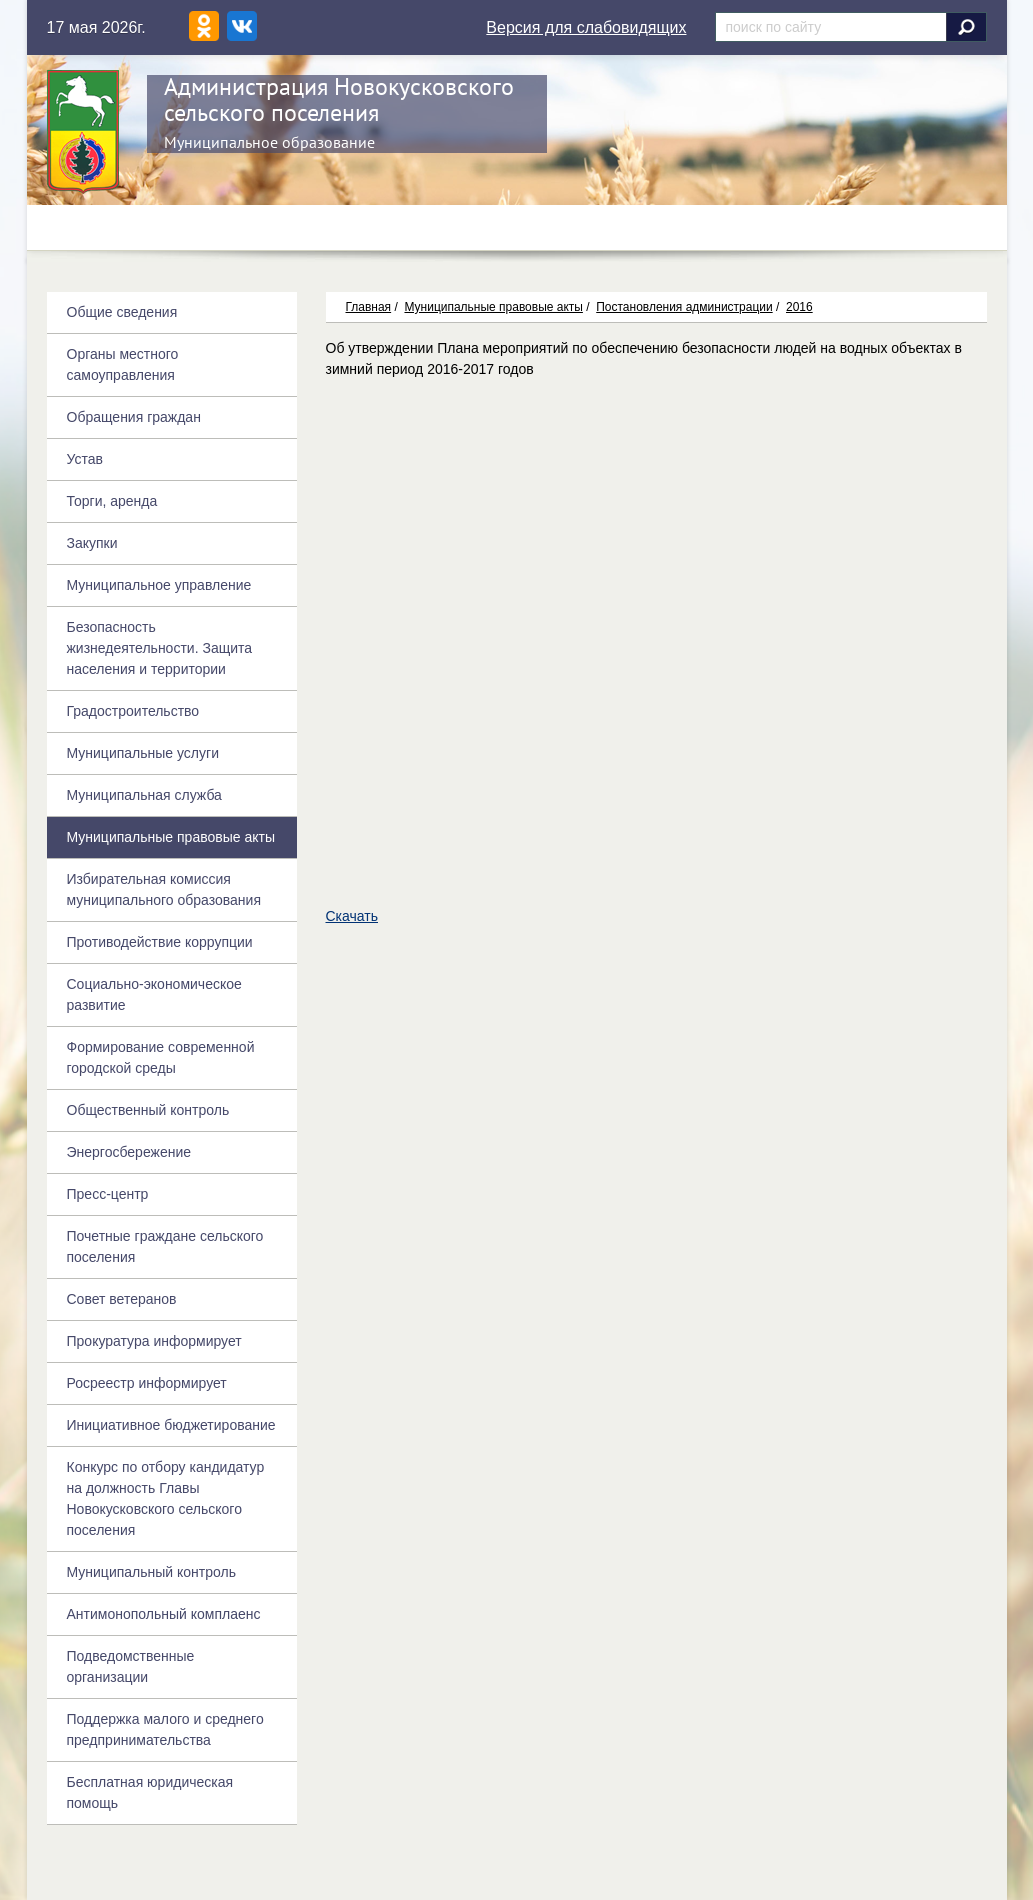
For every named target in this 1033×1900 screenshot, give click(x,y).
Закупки (92, 543)
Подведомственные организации (131, 1666)
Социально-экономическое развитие (154, 994)
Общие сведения (122, 312)
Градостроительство (133, 711)
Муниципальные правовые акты (493, 307)
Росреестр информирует (147, 1383)
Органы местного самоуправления (123, 364)
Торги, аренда (112, 501)
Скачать (352, 916)
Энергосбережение (129, 1152)
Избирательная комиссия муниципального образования (164, 889)
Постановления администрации (684, 307)
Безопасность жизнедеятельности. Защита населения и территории (160, 648)
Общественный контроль (148, 1110)
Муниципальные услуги (143, 753)
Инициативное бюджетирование (171, 1425)
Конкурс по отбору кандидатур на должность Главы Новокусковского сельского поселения (166, 1498)
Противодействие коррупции (160, 942)
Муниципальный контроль (151, 1572)
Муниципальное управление (159, 585)
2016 (799, 307)
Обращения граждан (134, 417)
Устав (85, 459)
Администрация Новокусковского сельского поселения (339, 99)
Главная (369, 307)
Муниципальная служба (144, 795)
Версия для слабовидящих (586, 27)
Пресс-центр (108, 1194)
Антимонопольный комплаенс (164, 1614)
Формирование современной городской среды (161, 1057)
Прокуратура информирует (154, 1341)
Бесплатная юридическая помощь (150, 1792)
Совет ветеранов (122, 1299)
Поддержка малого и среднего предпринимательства (165, 1729)
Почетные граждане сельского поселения (165, 1246)
